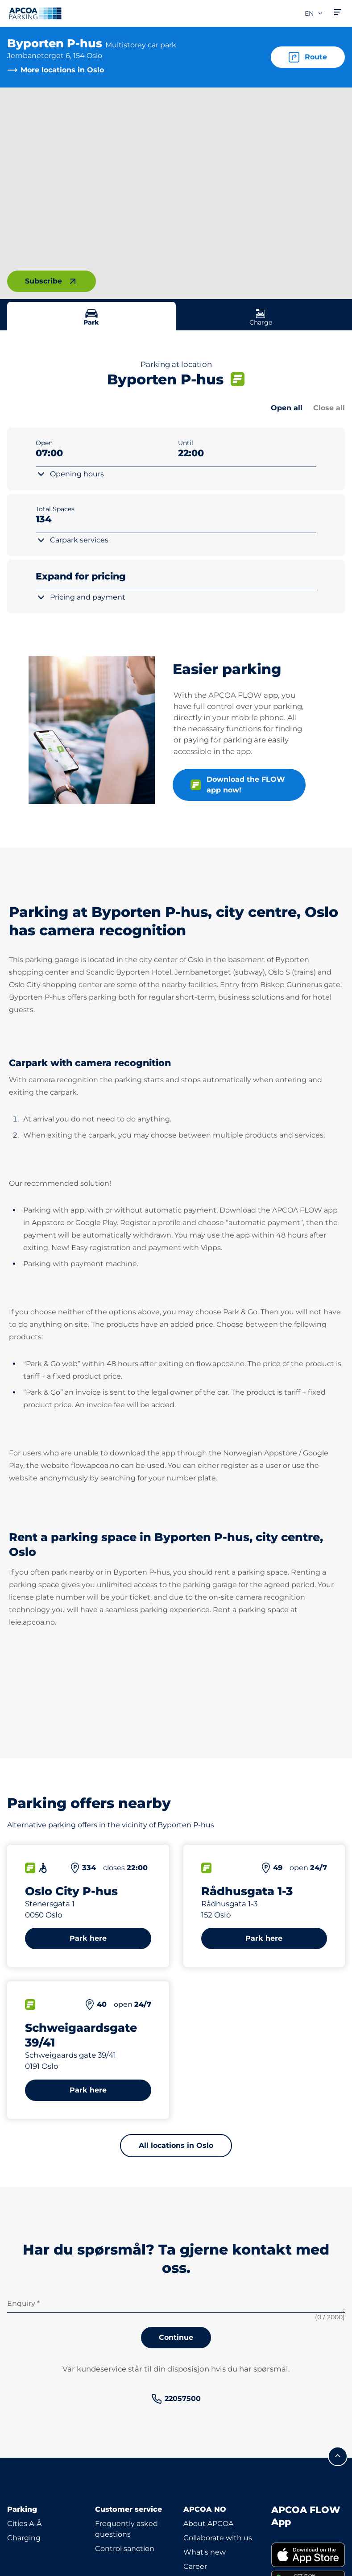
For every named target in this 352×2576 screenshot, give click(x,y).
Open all (286, 408)
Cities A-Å (24, 2523)
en (314, 13)
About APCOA (208, 2523)
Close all (329, 408)
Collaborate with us (217, 2538)
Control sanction (124, 2548)
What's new (204, 2552)
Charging (24, 2538)
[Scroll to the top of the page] (338, 2456)
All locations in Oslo (176, 2145)
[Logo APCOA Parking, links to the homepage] (35, 13)
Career (195, 2566)
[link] (176, 2398)
